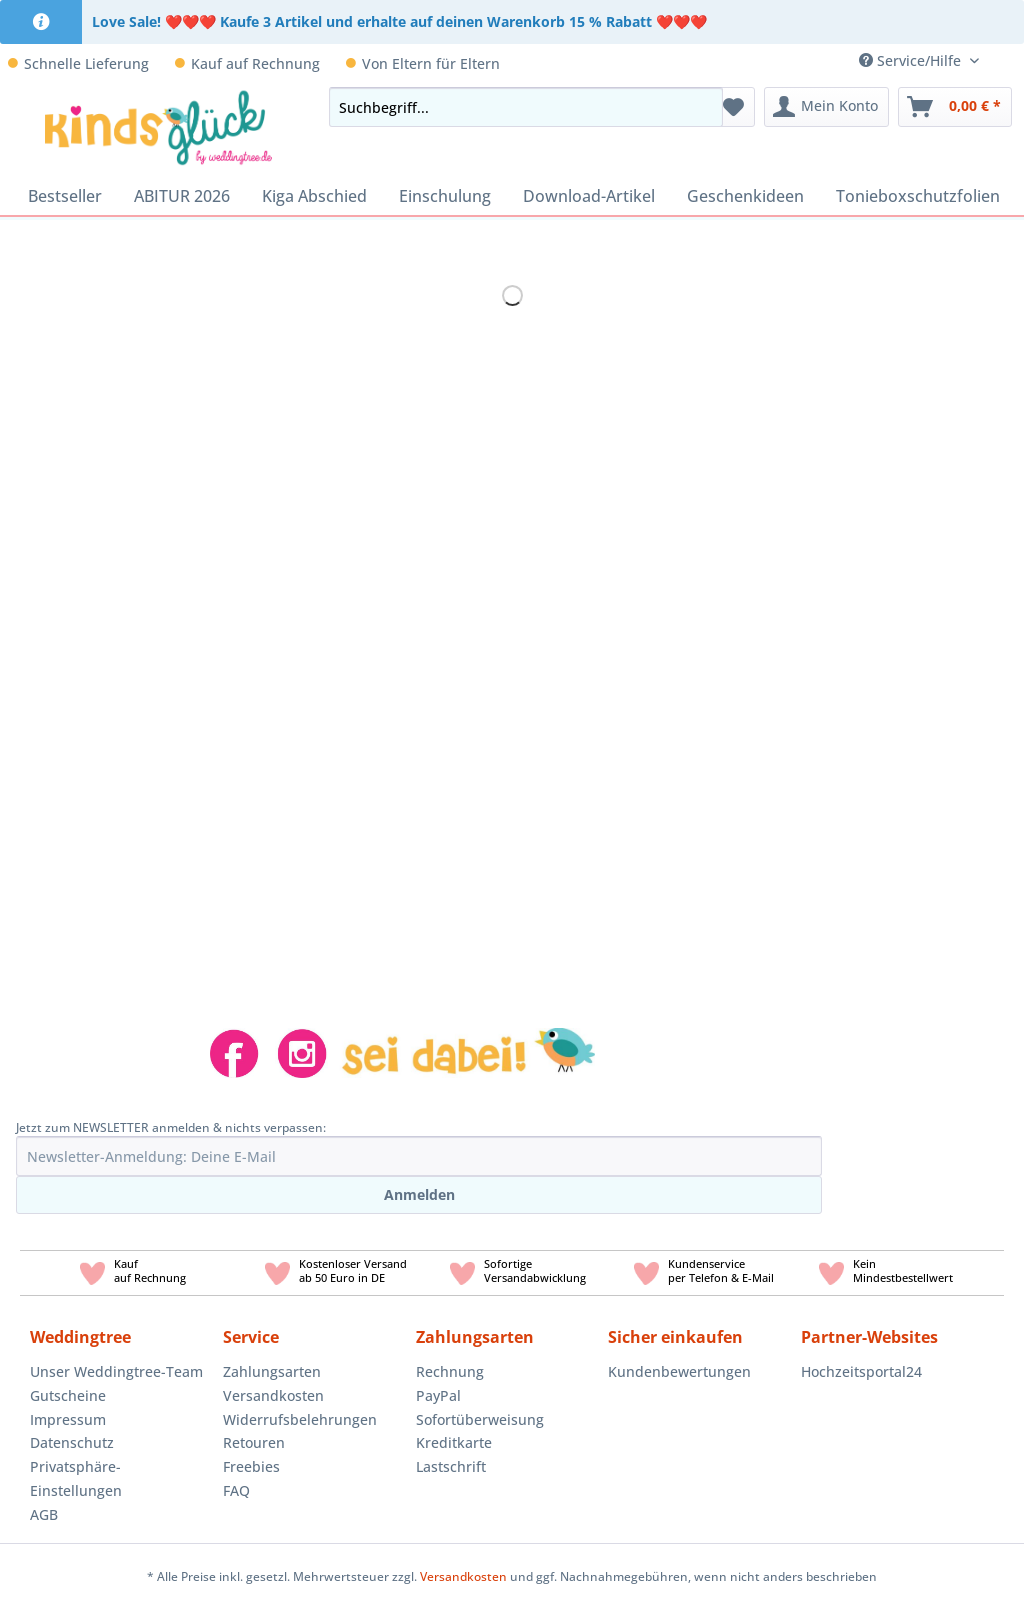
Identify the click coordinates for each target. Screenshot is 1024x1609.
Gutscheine (68, 1395)
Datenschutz (72, 1442)
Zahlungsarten (272, 1371)
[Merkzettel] (733, 107)
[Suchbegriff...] (526, 107)
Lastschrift (451, 1466)
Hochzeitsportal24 (861, 1371)
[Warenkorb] (955, 107)
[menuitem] (1009, 60)
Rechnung (450, 1371)
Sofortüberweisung (480, 1419)
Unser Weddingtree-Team (116, 1371)
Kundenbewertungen (679, 1371)
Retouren (254, 1442)
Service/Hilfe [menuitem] (912, 60)
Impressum (68, 1419)
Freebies (251, 1466)
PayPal (438, 1395)
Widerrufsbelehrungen (300, 1419)
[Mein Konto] (826, 107)
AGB (44, 1514)
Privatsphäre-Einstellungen (76, 1478)
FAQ (236, 1490)
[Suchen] (702, 107)
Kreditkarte (454, 1442)
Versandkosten (273, 1395)
